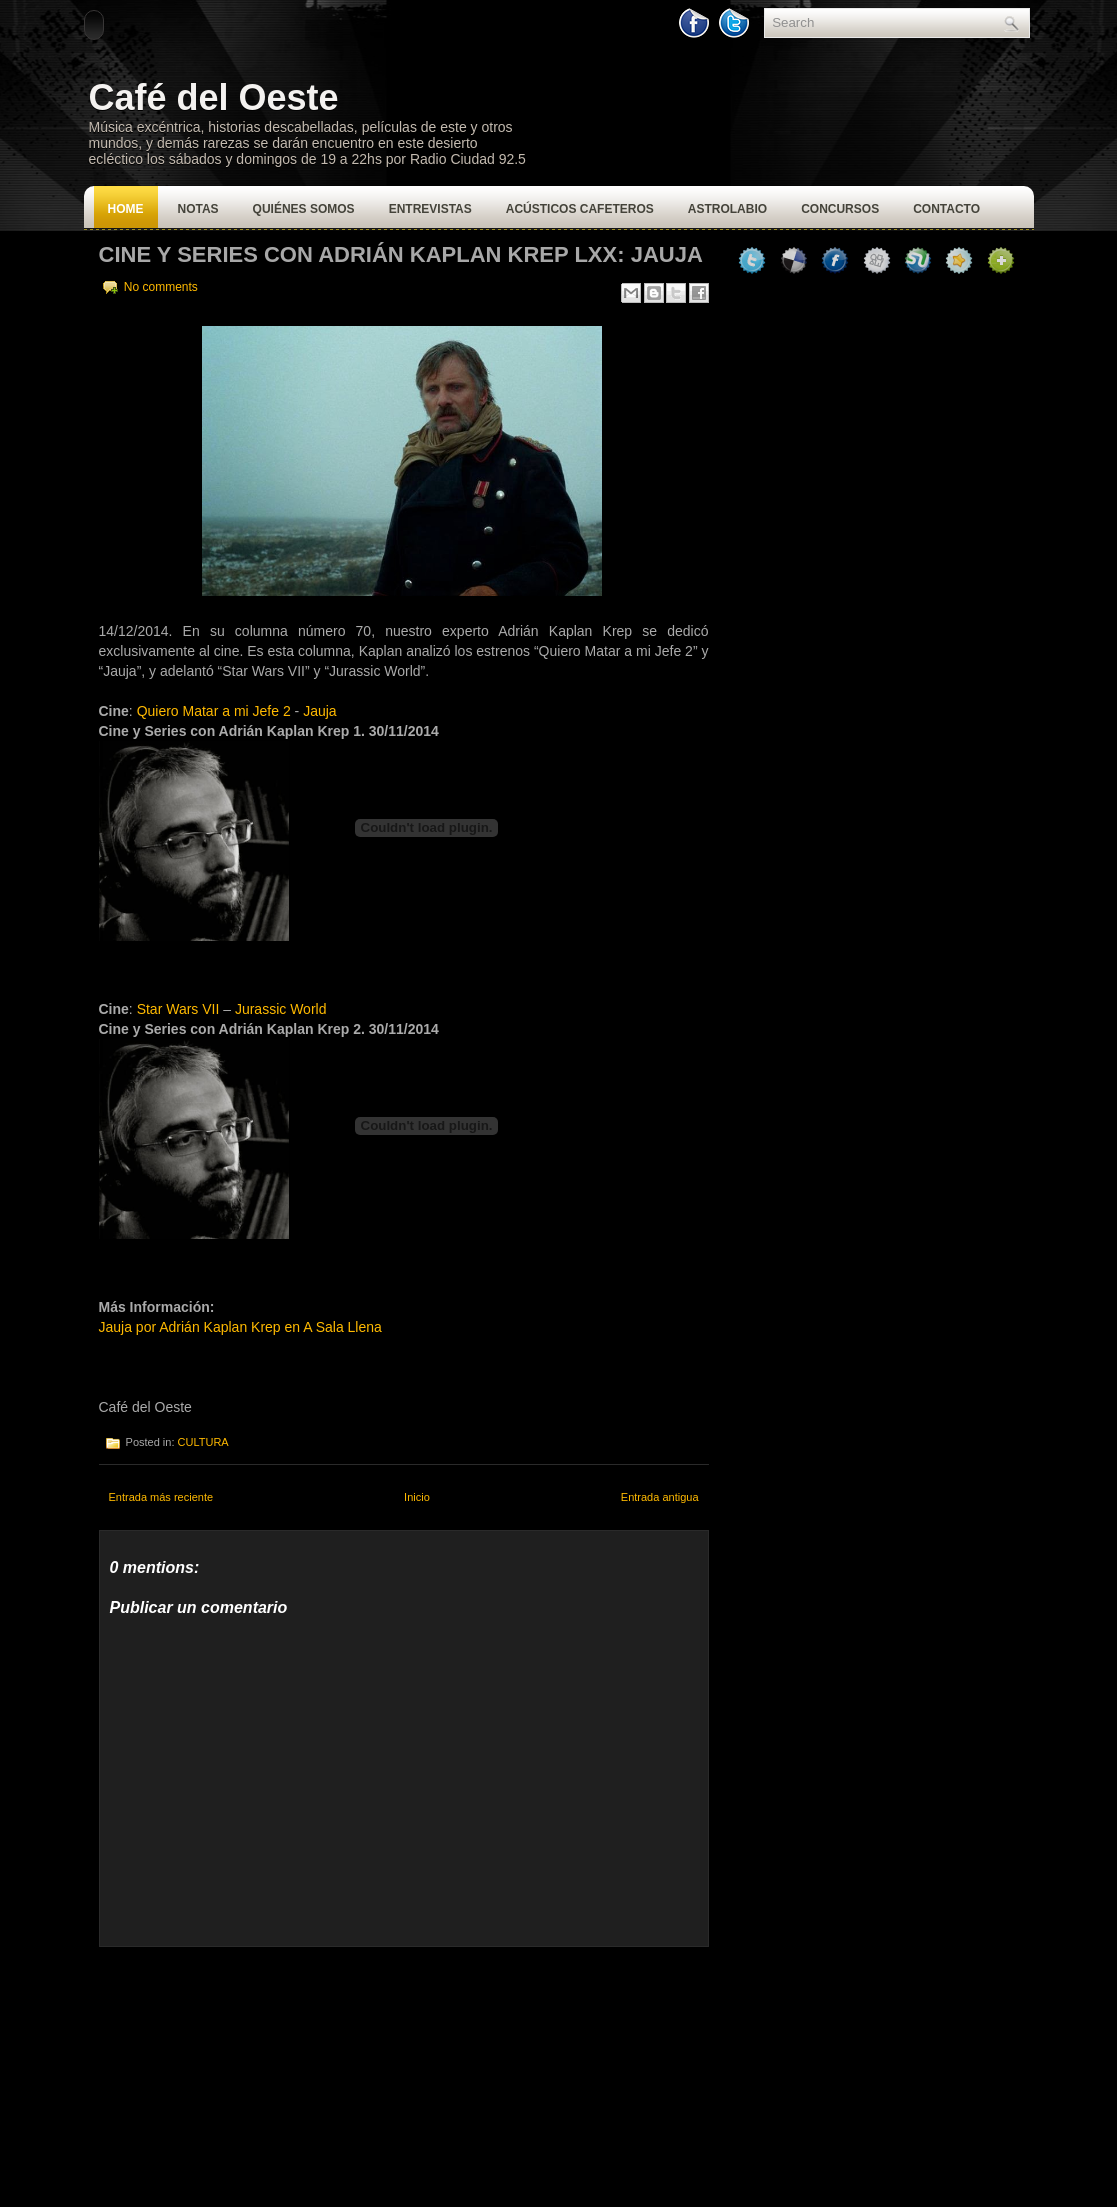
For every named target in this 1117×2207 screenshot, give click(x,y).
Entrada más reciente (161, 1497)
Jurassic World (281, 1009)
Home (126, 209)
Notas (198, 209)
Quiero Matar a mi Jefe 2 (214, 711)
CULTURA (203, 1442)
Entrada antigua (660, 1497)
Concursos (840, 209)
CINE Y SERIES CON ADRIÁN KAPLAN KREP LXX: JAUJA (401, 254)
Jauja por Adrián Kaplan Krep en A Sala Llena (240, 1327)
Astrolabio (727, 209)
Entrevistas (430, 209)
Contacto (946, 209)
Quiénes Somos (304, 209)
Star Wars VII (178, 1009)
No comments (161, 287)
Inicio (417, 1497)
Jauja (319, 711)
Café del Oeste (214, 97)
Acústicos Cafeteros (580, 209)
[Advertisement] (249, 2072)
